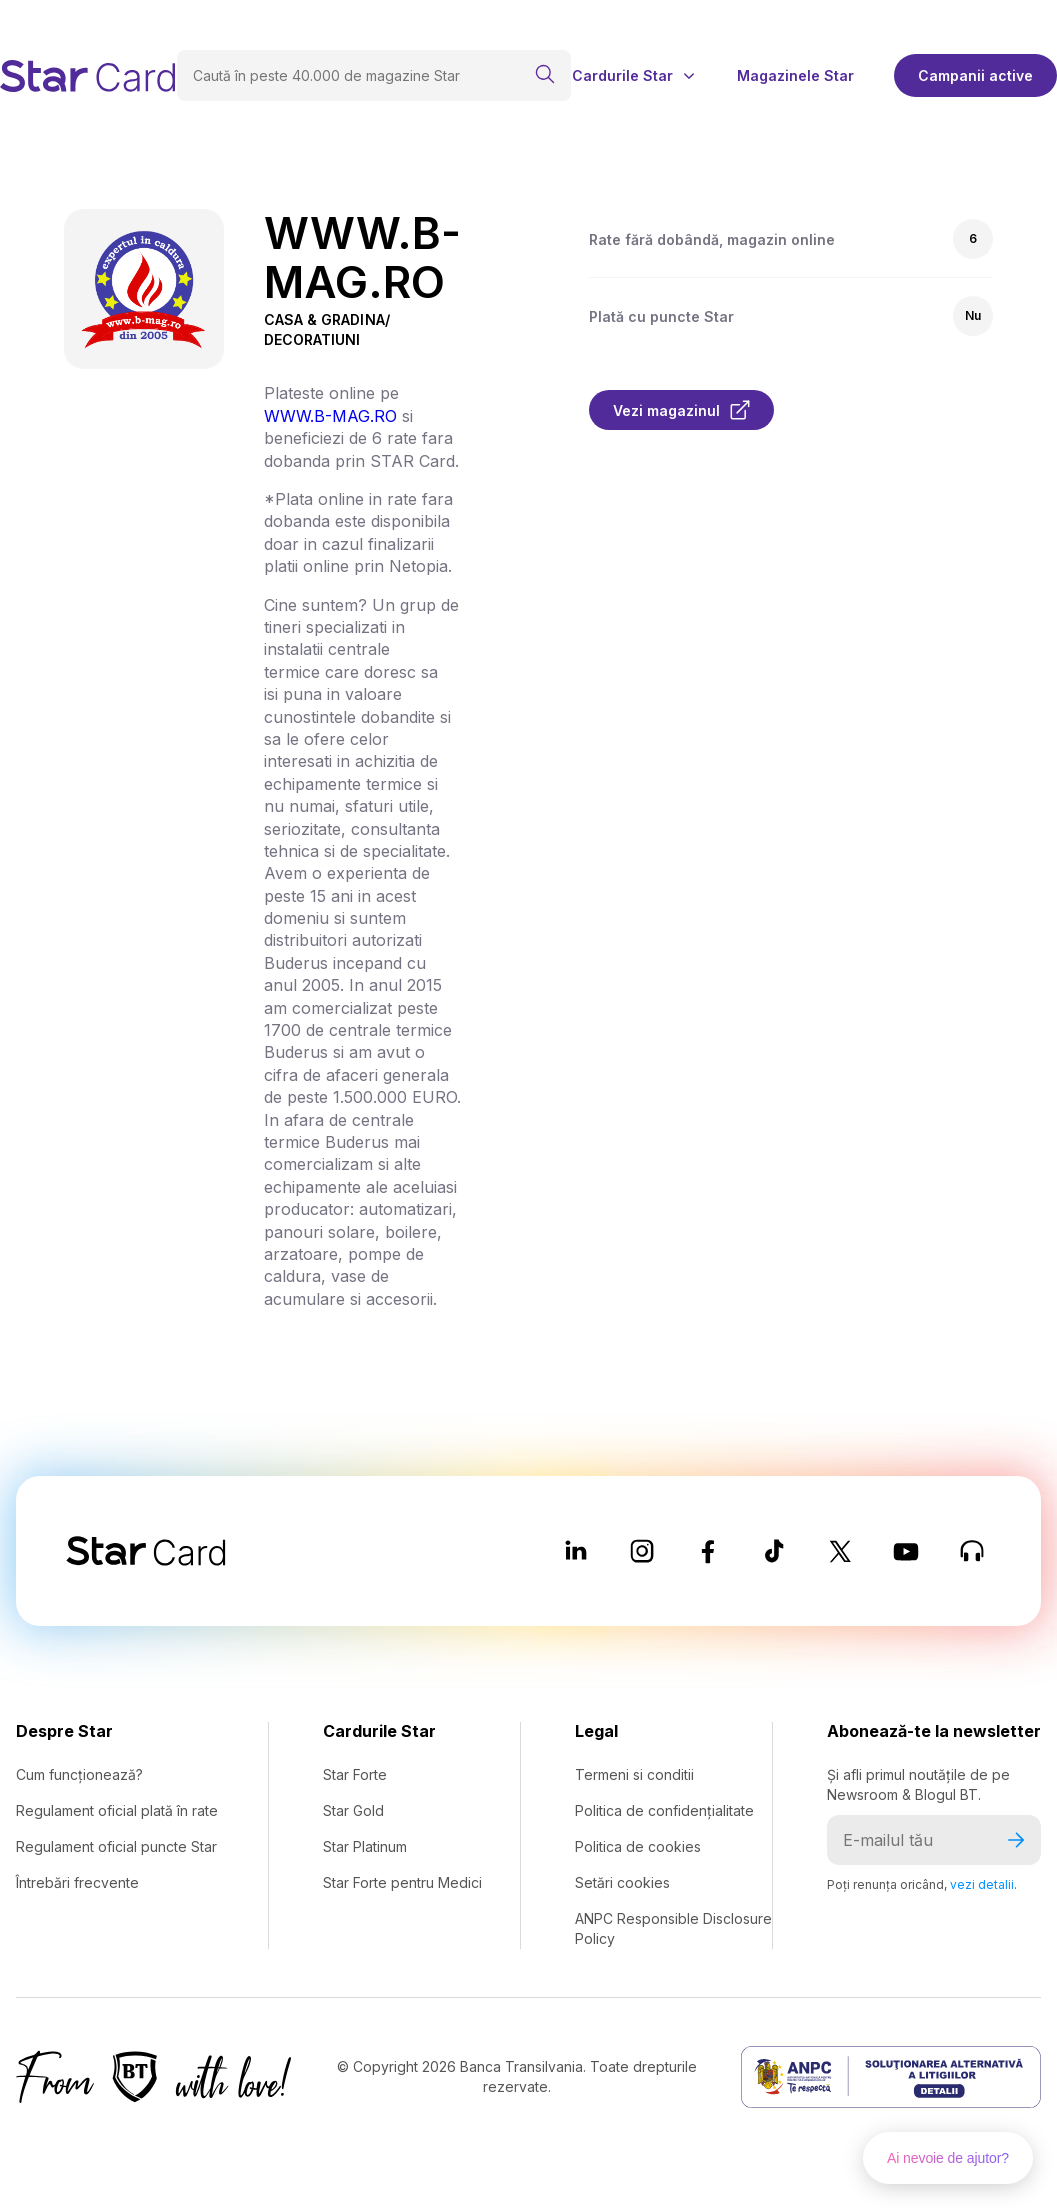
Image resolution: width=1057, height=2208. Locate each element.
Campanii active (975, 75)
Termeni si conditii (634, 1774)
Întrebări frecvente (77, 1882)
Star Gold (353, 1810)
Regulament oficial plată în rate (117, 1810)
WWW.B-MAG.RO (330, 416)
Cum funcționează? (79, 1774)
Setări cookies (622, 1882)
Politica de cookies (638, 1846)
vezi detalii (982, 1884)
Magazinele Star (795, 76)
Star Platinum (365, 1846)
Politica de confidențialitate (664, 1810)
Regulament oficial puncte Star (116, 1846)
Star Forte (355, 1774)
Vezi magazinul (681, 410)
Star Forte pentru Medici (402, 1882)
